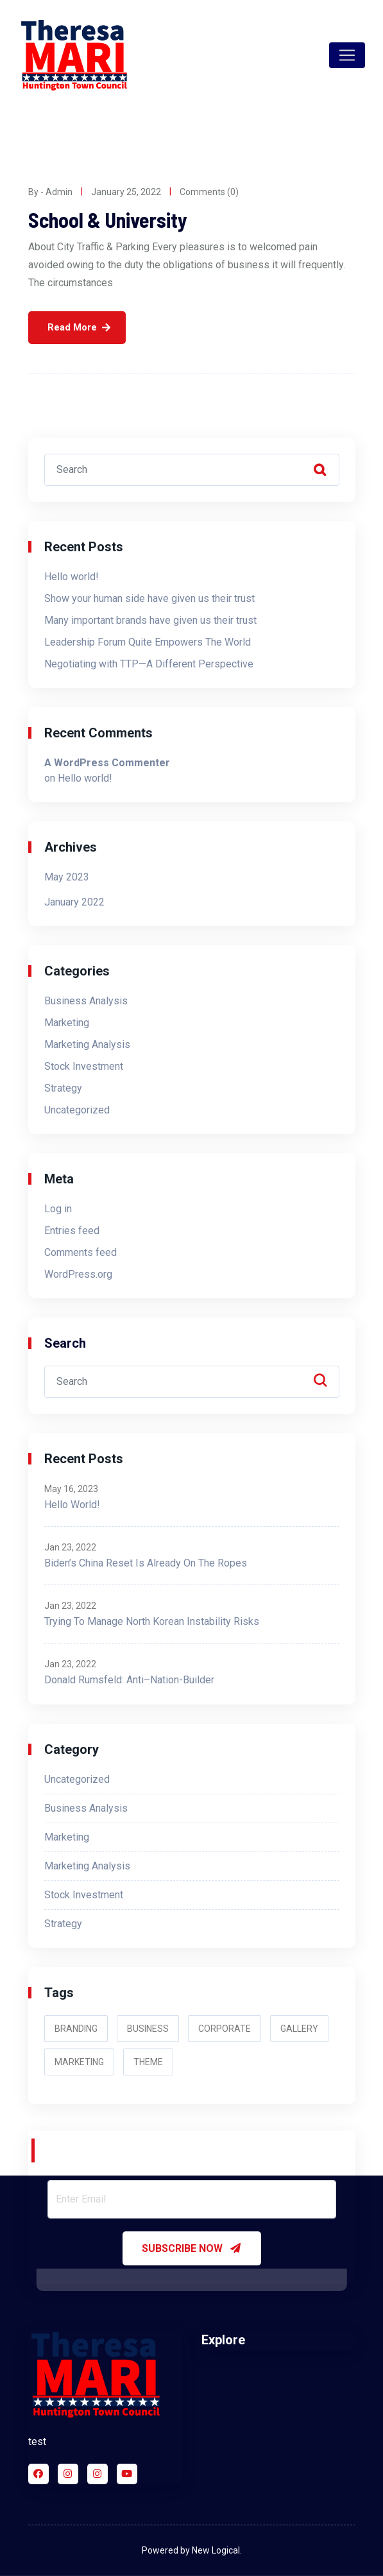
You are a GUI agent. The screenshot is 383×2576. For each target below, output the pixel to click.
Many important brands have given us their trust (150, 620)
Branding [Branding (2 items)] (76, 2028)
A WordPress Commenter (107, 763)
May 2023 (66, 877)
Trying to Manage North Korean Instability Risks (151, 1621)
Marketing (66, 1023)
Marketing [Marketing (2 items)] (79, 2062)
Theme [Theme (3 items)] (148, 2062)
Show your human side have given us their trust (149, 598)
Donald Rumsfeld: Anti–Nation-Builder (129, 1680)
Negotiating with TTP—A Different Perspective (148, 664)
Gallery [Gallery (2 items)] (299, 2028)
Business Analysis (86, 1001)
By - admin (50, 192)
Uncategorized (77, 1110)
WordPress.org (78, 1274)
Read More (72, 327)
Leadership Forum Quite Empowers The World (147, 642)
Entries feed (71, 1230)
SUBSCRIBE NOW (192, 2248)
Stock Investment (83, 1066)
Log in (58, 1209)
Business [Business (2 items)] (148, 2028)
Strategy (63, 1088)
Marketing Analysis (87, 1044)
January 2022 (74, 902)
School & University (107, 219)
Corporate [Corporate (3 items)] (224, 2028)
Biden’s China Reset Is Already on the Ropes (145, 1563)
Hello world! (71, 577)
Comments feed (80, 1252)
